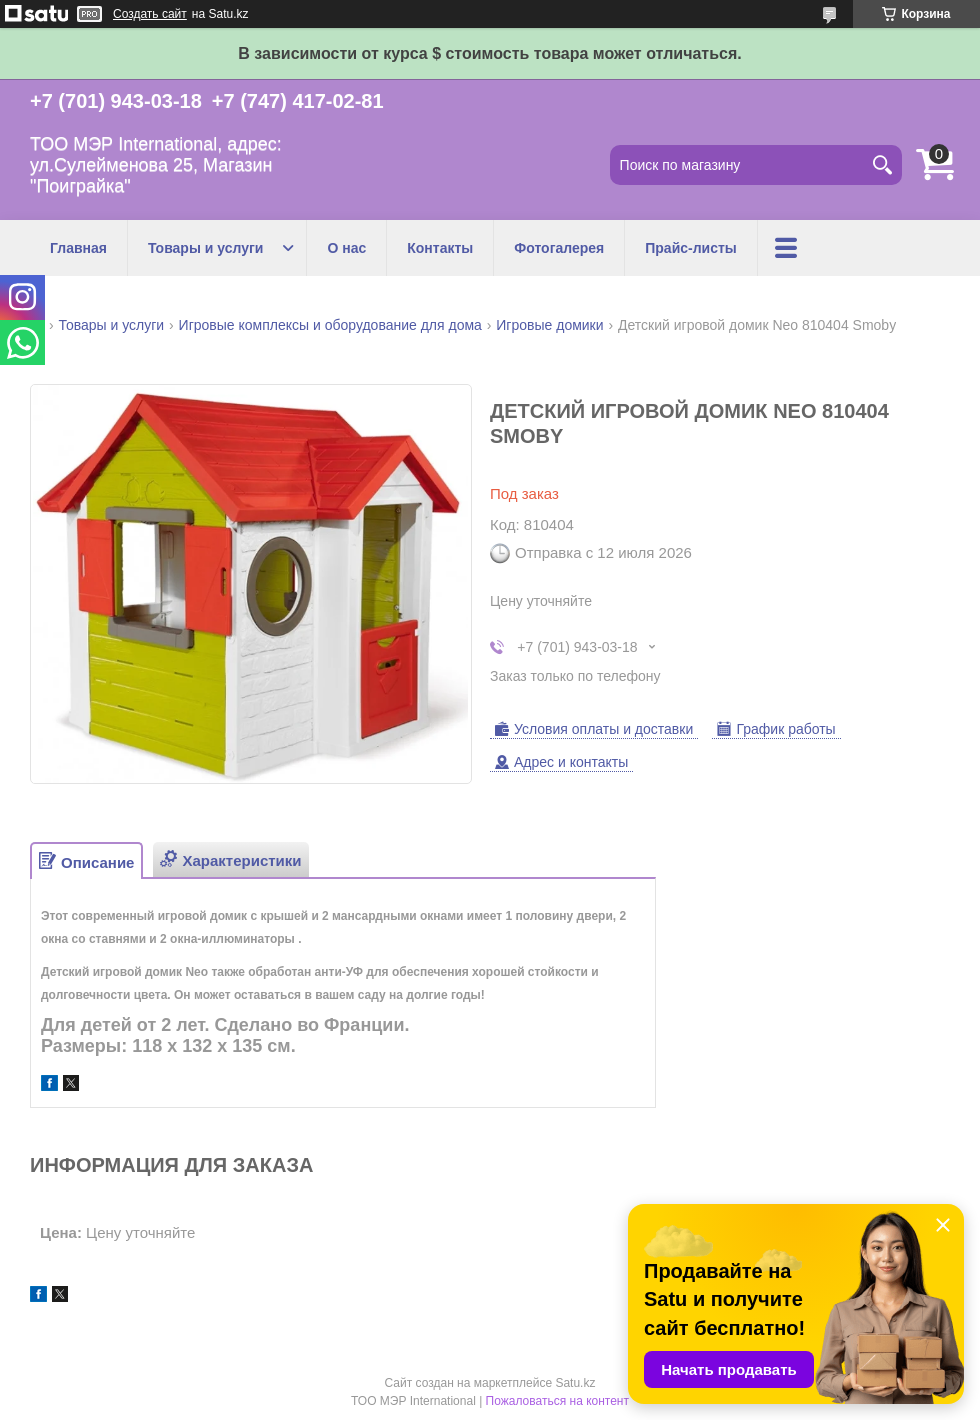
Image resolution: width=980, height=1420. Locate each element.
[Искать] (882, 165)
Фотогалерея (559, 248)
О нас (346, 248)
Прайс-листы (691, 248)
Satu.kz (575, 1383)
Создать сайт (150, 14)
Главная (78, 248)
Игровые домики (549, 325)
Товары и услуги (205, 248)
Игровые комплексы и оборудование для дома (330, 325)
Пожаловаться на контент (557, 1401)
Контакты (440, 248)
